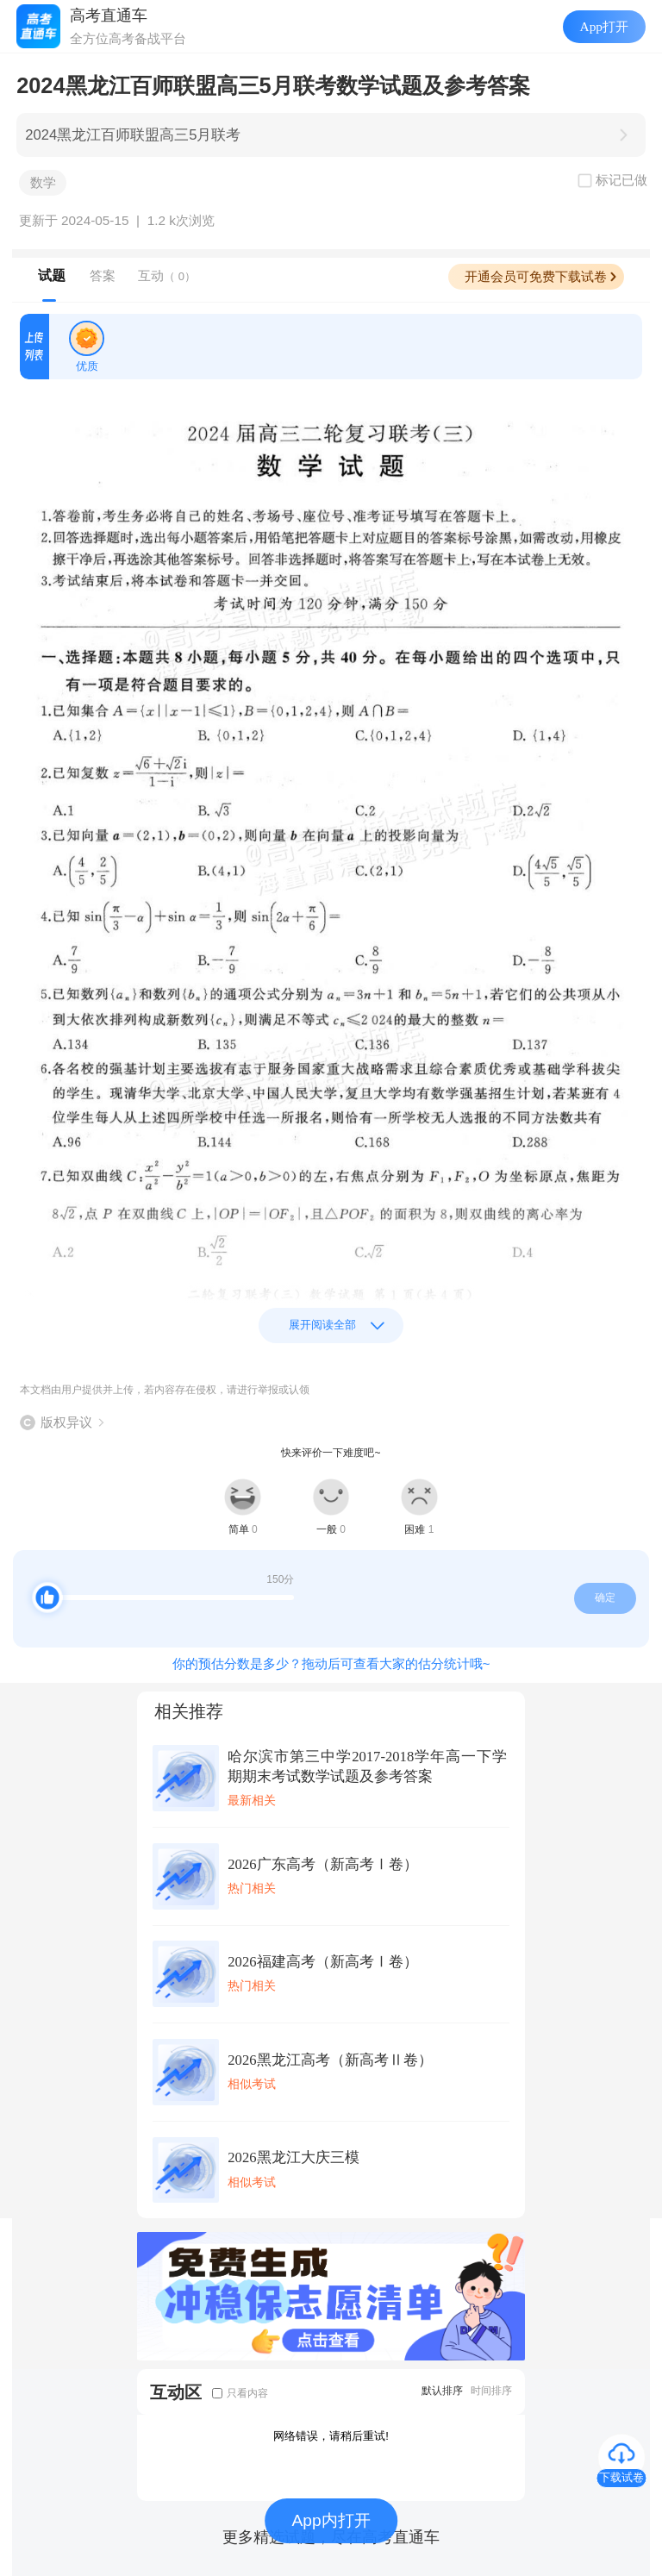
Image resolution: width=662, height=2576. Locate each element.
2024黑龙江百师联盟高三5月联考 (132, 135)
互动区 (176, 2392)
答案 (103, 275)
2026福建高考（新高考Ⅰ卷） (322, 1962)
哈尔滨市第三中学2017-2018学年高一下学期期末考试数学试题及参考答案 (367, 1766)
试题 (52, 275)
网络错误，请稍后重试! (331, 2435)
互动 (167, 275)
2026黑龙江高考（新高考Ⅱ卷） (330, 2060)
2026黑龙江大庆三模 (293, 2157)
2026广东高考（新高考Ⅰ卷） (322, 1864)
